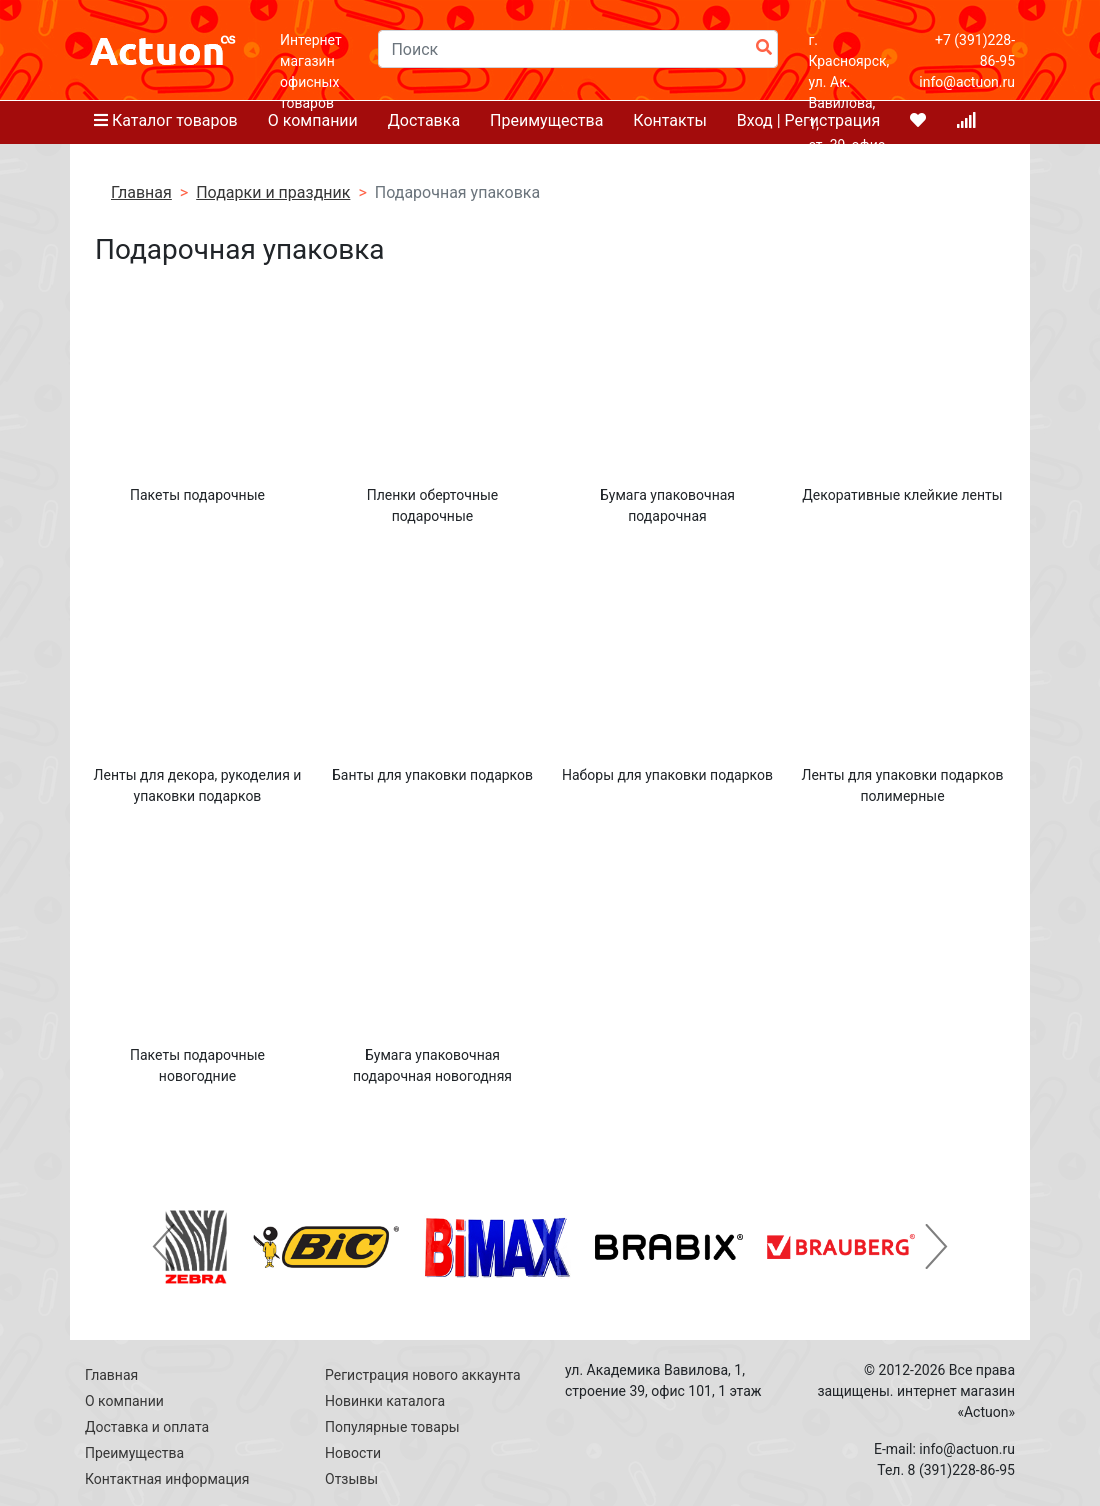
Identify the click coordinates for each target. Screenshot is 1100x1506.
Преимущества (134, 1453)
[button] (163, 1247)
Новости (353, 1453)
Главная (111, 1375)
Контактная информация (167, 1479)
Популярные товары (392, 1427)
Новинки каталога (385, 1401)
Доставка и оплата (147, 1427)
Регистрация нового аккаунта (423, 1375)
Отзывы (351, 1479)
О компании (124, 1401)
